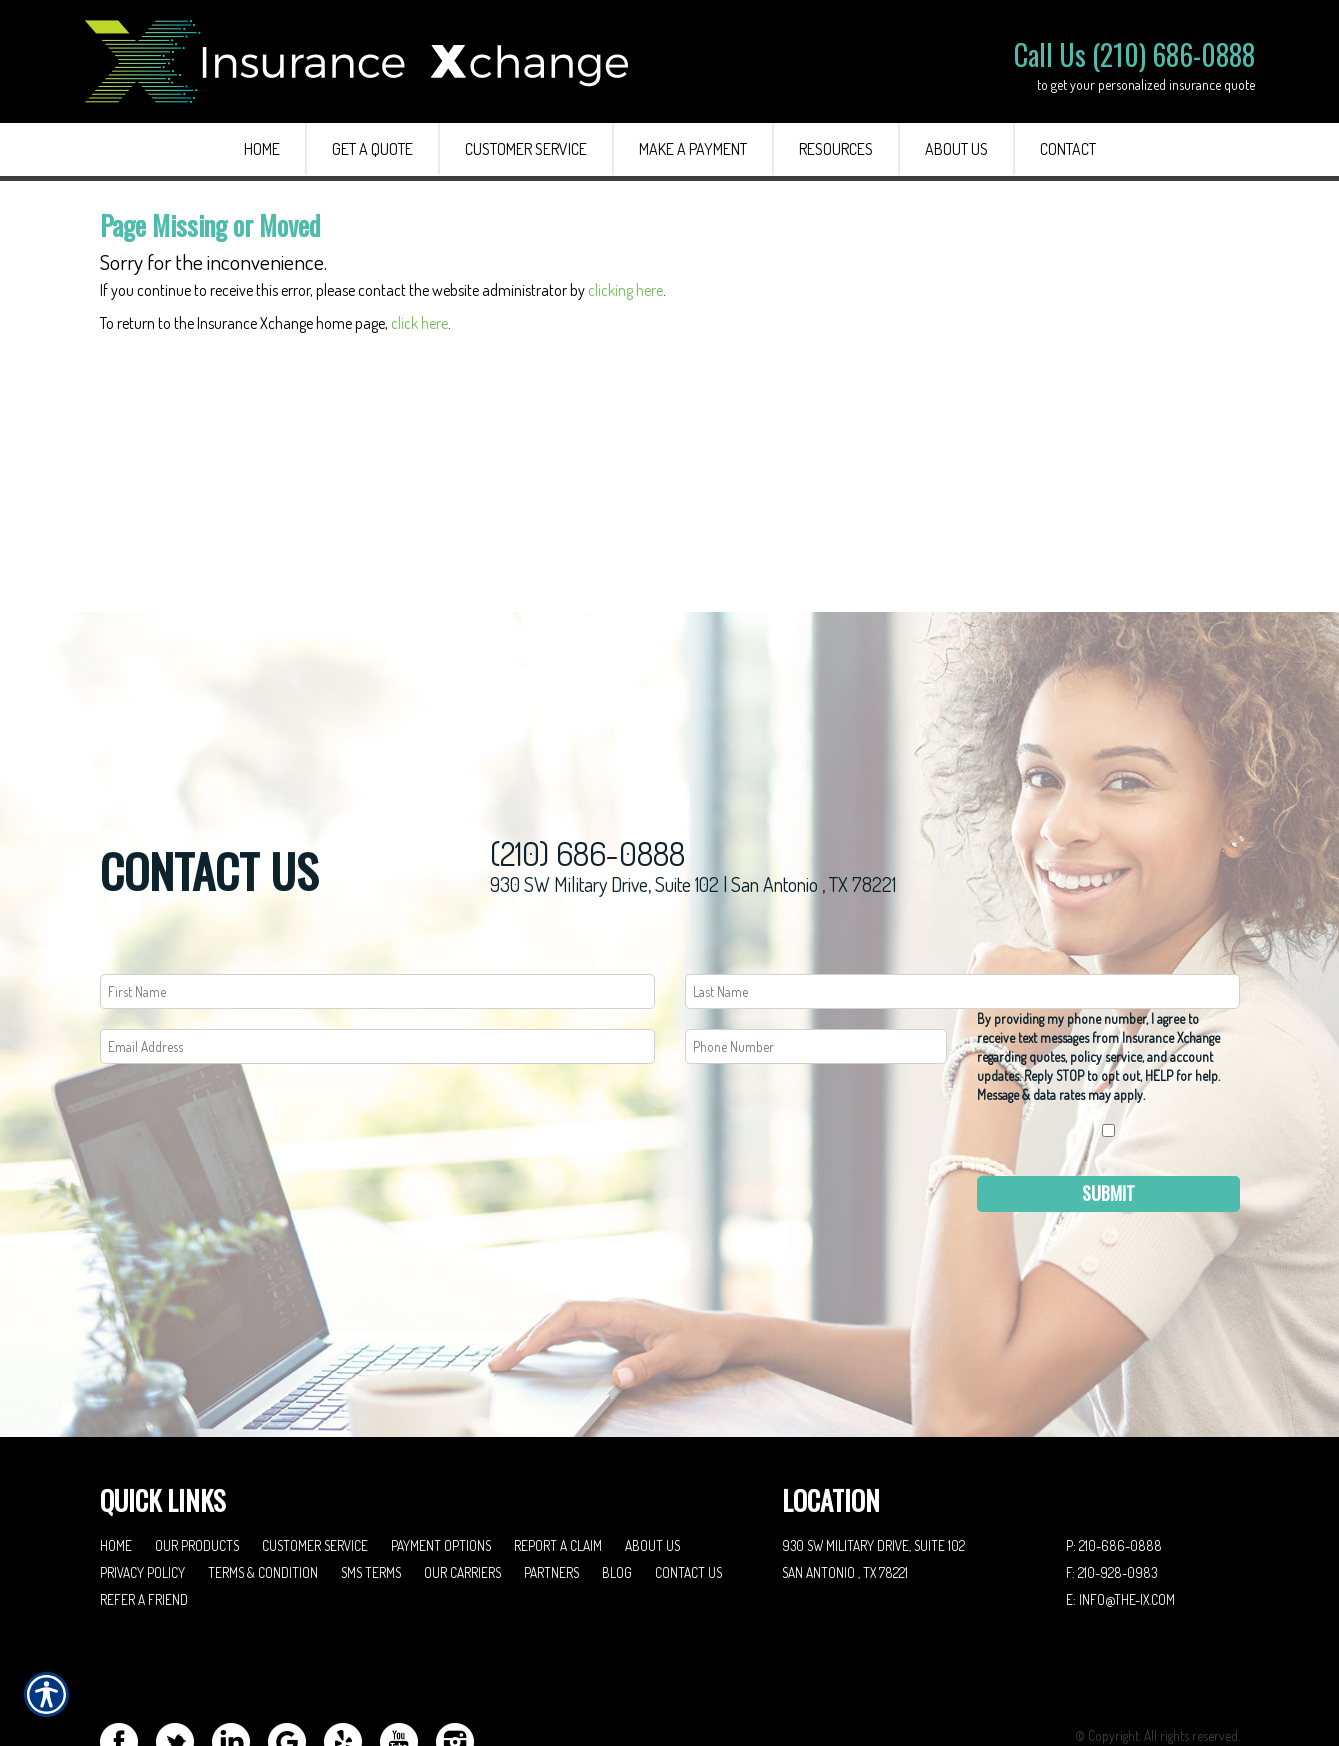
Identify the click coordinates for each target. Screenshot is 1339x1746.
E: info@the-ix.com (1120, 1518)
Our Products (197, 1464)
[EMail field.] (377, 965)
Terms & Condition (263, 1491)
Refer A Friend (144, 1518)
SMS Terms (371, 1491)
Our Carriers (462, 1491)
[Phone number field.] (816, 965)
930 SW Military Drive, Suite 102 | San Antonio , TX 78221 (693, 803)
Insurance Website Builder (1171, 1681)
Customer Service (315, 1464)
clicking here (625, 290)
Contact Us (688, 1491)
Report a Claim (558, 1464)
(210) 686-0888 (587, 772)
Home (116, 1464)
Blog (617, 1491)
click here (419, 323)
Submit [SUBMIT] (1108, 1112)
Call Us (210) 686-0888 (1134, 54)
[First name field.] (377, 910)
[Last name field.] (962, 910)
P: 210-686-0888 (1114, 1464)
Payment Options (441, 1464)
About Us (652, 1464)
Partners (551, 1491)
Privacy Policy (142, 1491)
